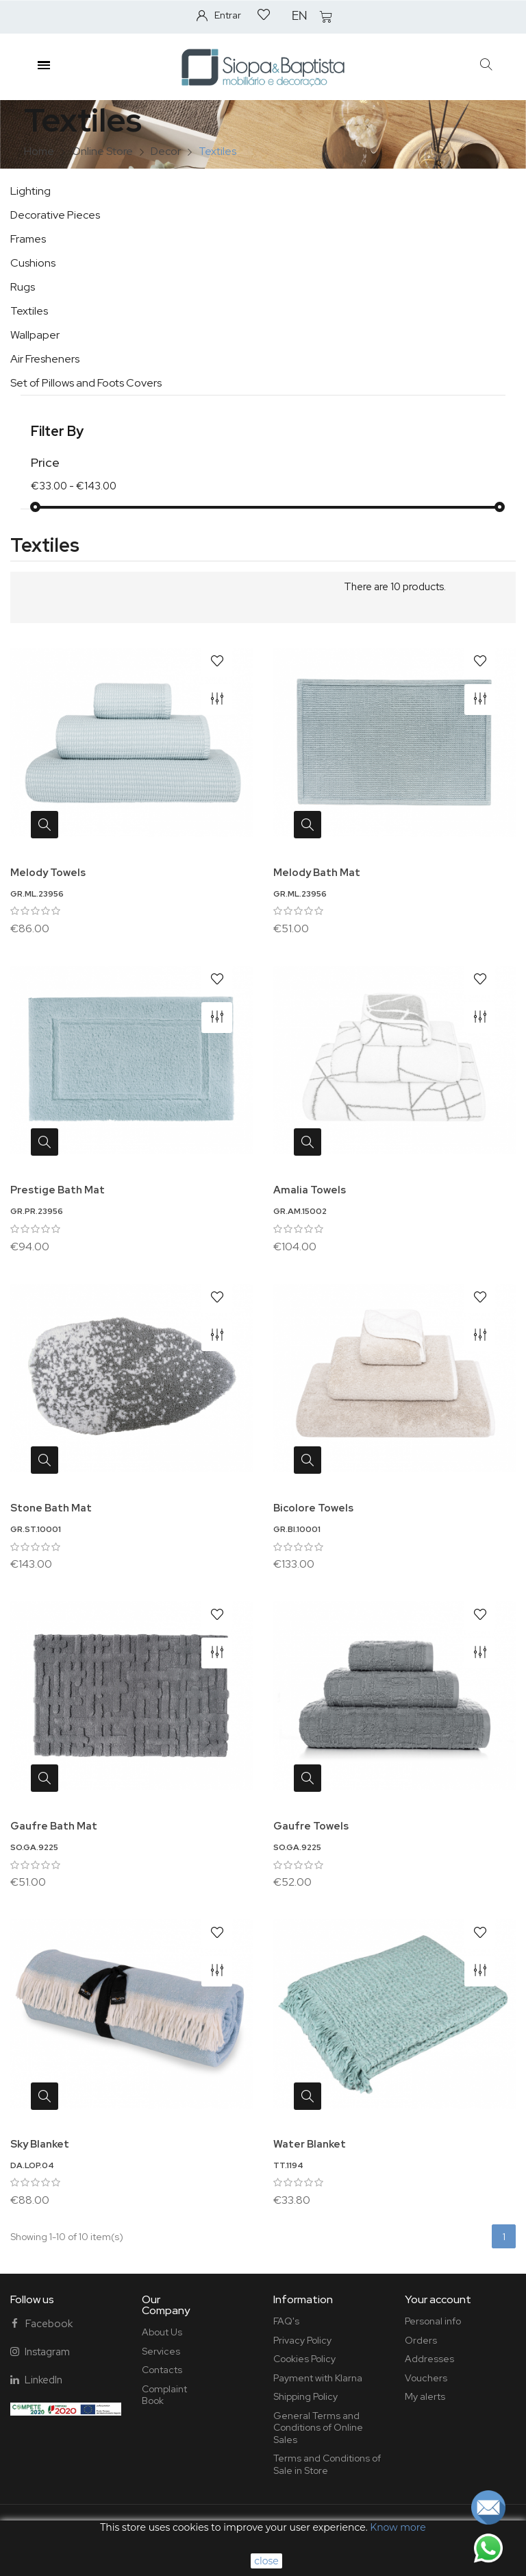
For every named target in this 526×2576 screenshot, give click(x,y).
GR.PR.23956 (36, 1211)
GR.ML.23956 (37, 893)
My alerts (425, 2396)
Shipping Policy (305, 2396)
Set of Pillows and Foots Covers (86, 383)
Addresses (429, 2359)
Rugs (22, 287)
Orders (421, 2340)
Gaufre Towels (311, 1826)
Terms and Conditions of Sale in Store (327, 2464)
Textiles (29, 311)
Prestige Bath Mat (57, 1190)
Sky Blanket (39, 2144)
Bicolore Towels (313, 1508)
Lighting (30, 191)
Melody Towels (48, 872)
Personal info (433, 2321)
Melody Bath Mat (316, 872)
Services (161, 2351)
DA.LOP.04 (32, 2165)
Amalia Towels (309, 1190)
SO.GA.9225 (34, 1847)
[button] (487, 65)
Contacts (162, 2370)
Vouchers (426, 2378)
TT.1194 (288, 2165)
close (266, 2561)
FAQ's (286, 2321)
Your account (438, 2299)
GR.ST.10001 (35, 1529)
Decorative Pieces (55, 215)
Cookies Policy (304, 2359)
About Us (162, 2332)
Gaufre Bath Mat (53, 1826)
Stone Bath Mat (51, 1508)
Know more (397, 2527)
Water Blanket (309, 2144)
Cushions (32, 263)
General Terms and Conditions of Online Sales (318, 2427)
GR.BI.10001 (297, 1529)
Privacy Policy (302, 2340)
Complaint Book (164, 2395)
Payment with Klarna (317, 2378)
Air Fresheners (44, 359)
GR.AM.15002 (300, 1211)
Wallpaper (35, 335)
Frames (28, 239)
